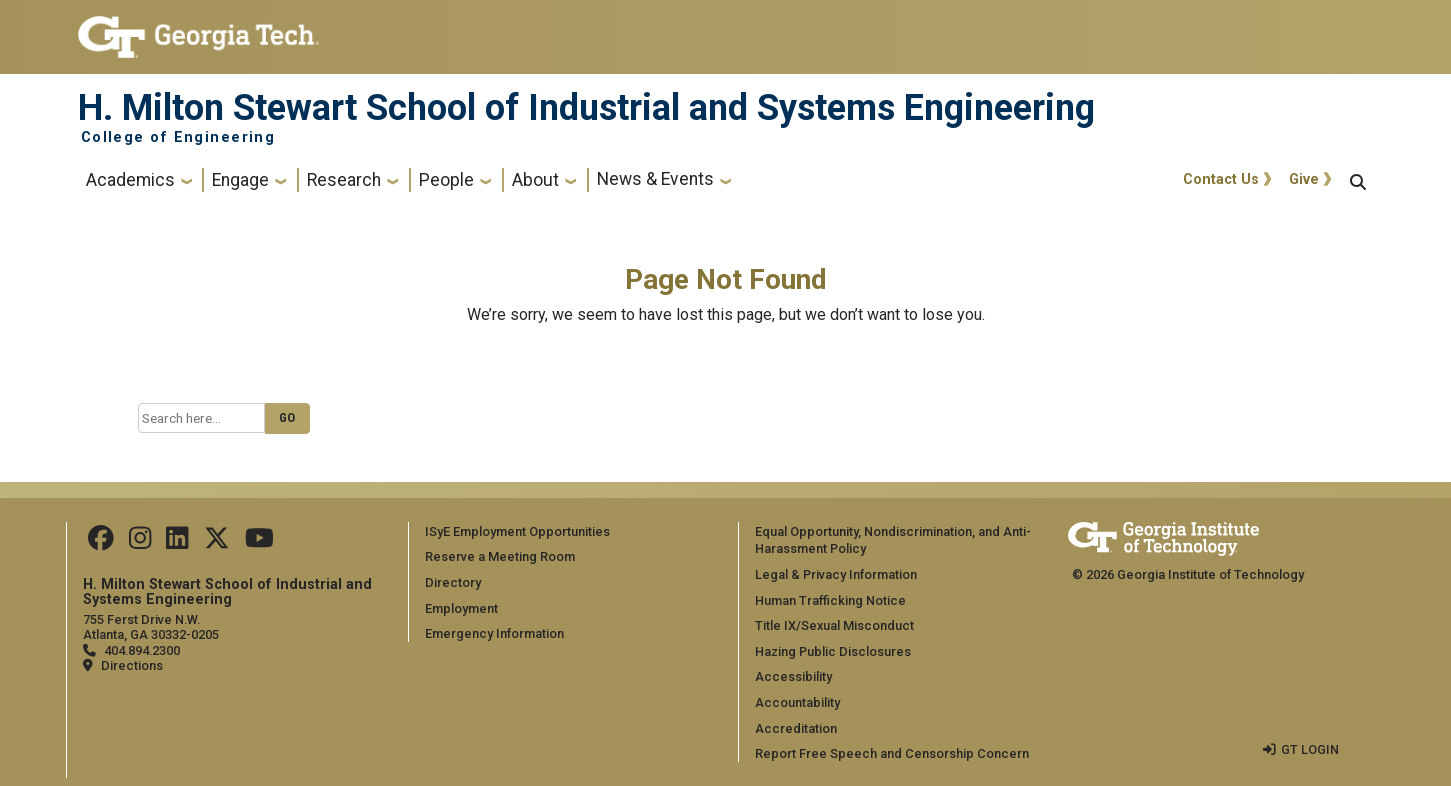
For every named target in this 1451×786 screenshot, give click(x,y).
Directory (453, 582)
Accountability (797, 702)
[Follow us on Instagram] (140, 542)
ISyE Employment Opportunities (517, 531)
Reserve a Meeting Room (500, 556)
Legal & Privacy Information (836, 574)
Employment (461, 608)
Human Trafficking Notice (830, 600)
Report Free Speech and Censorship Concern (892, 753)
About (535, 180)
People (446, 180)
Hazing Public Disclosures (833, 651)
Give (1304, 179)
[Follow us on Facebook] (101, 542)
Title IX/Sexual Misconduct (834, 625)
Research (344, 180)
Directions (132, 665)
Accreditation (796, 728)
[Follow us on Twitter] (217, 542)
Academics (130, 180)
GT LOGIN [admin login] (1310, 749)
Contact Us (1221, 179)
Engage (240, 180)
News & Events (655, 179)
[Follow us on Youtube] (259, 542)
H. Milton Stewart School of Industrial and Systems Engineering (586, 108)
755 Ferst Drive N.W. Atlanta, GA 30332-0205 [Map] (151, 627)
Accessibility (793, 676)
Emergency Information (494, 633)
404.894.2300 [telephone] (142, 650)
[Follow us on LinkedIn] (177, 542)
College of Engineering (178, 138)
